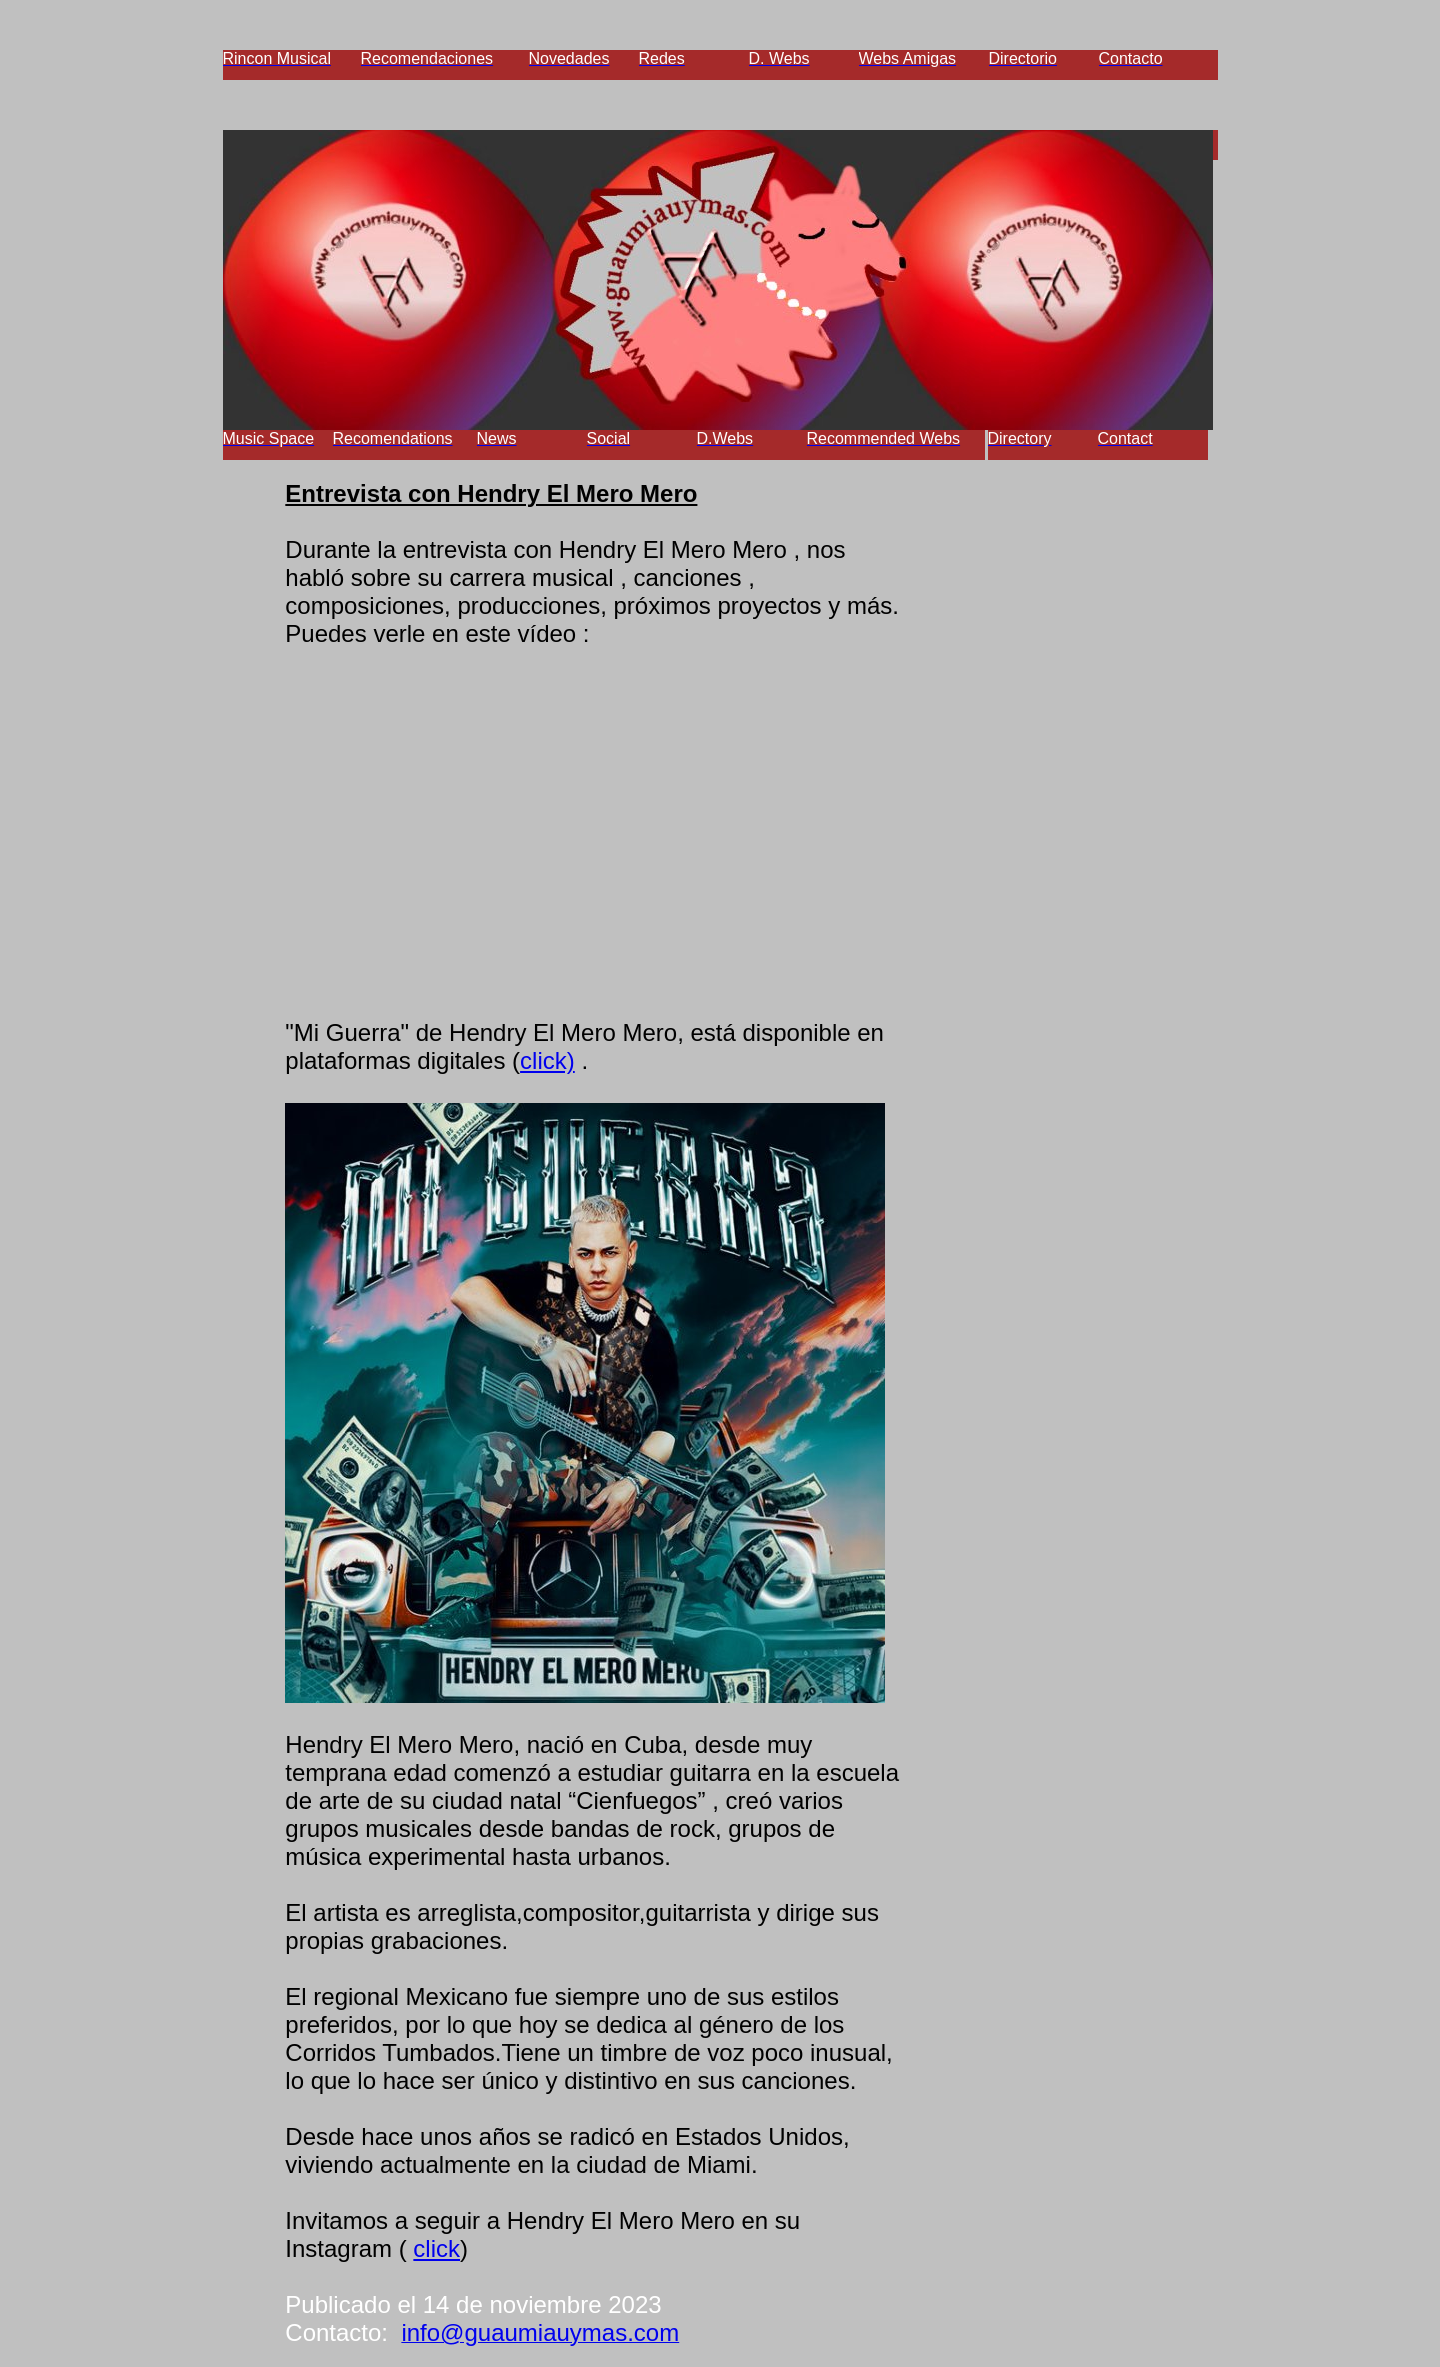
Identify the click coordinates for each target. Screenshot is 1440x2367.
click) (547, 1060)
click (436, 2248)
